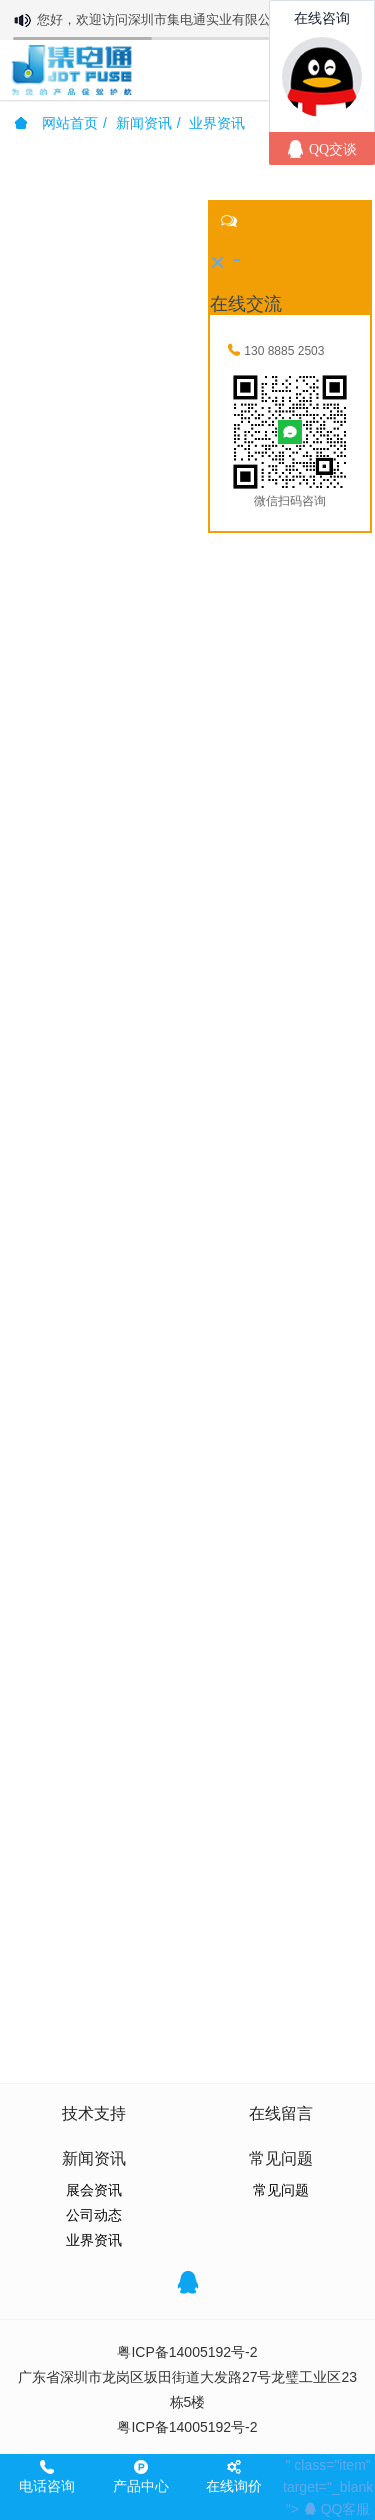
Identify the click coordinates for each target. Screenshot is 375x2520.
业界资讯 (217, 123)
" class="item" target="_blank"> (328, 2487)
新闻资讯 (144, 123)
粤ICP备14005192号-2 (187, 2352)
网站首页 (56, 123)
